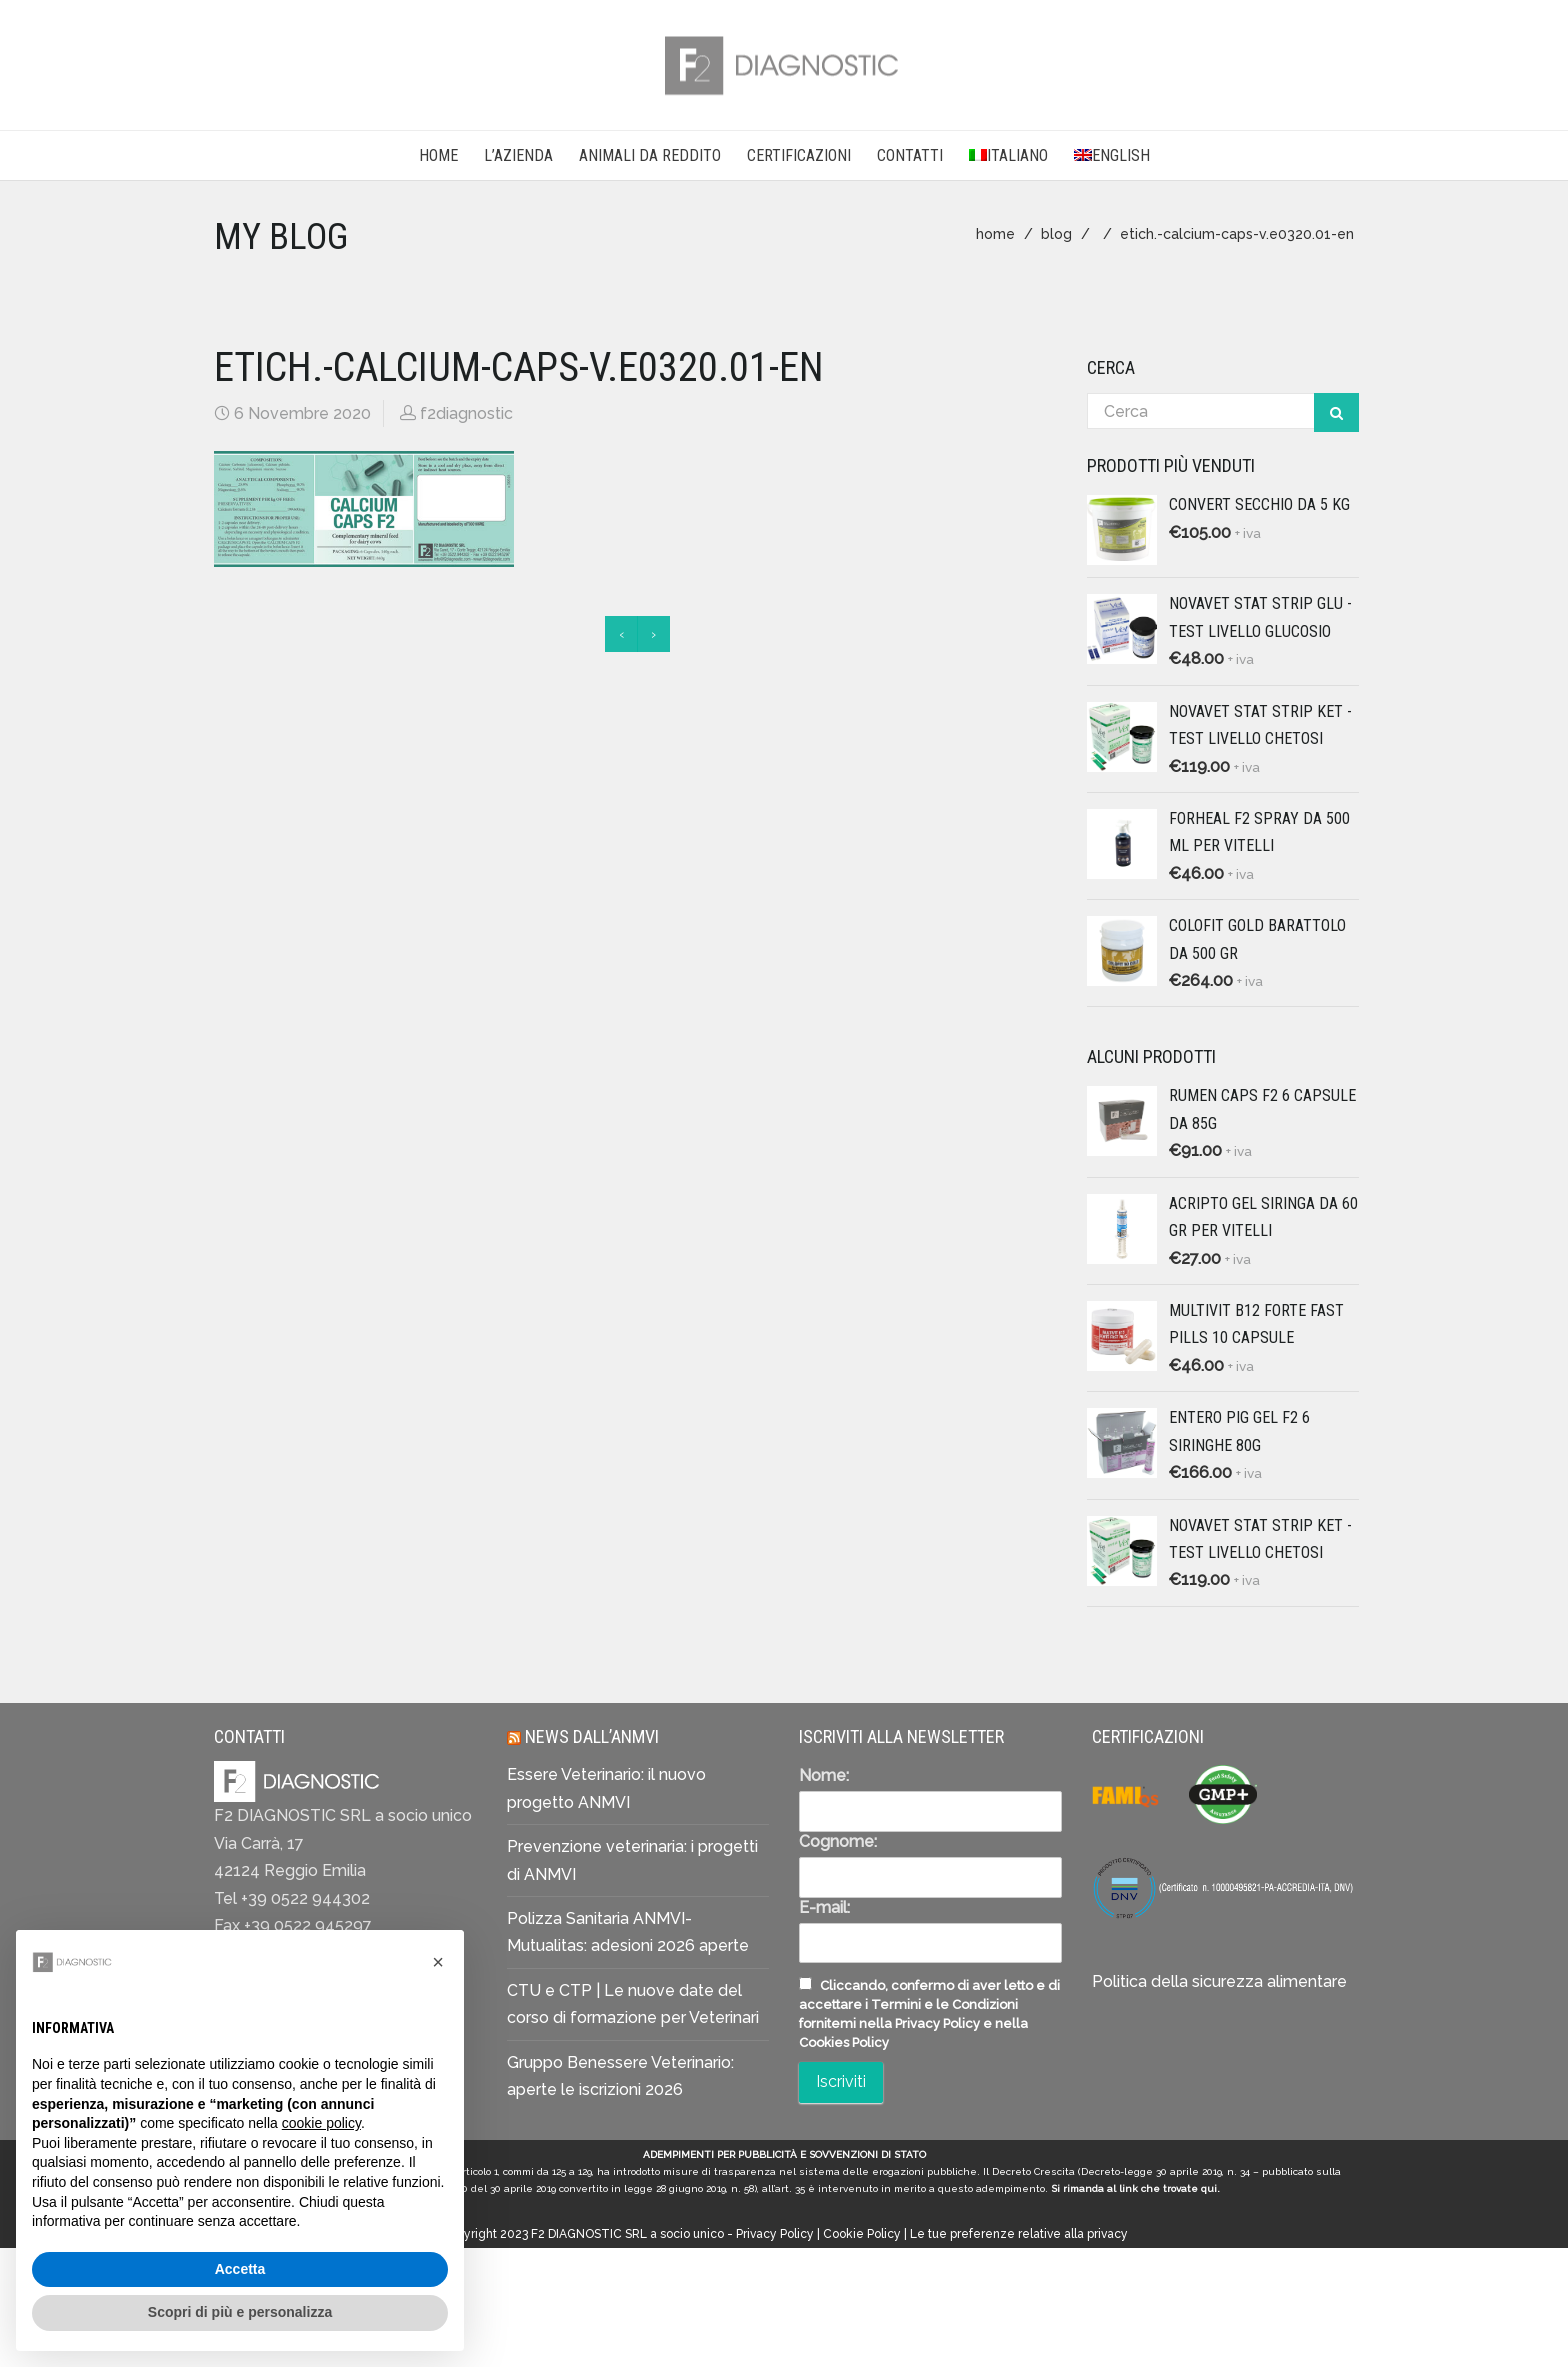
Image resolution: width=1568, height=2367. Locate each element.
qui (1209, 2188)
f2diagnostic (466, 413)
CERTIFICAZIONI (799, 155)
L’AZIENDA (518, 155)
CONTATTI (910, 155)
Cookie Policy (862, 2234)
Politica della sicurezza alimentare (1219, 1981)
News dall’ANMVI (592, 1736)
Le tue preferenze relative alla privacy (1019, 2234)
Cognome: (838, 1841)
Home (438, 155)
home (995, 234)
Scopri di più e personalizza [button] (240, 2317)
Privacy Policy (775, 2234)
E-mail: (824, 1907)
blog (1056, 234)
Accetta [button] (240, 2274)
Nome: (824, 1775)
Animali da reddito (650, 155)
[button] (438, 1967)
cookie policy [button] (321, 2128)
